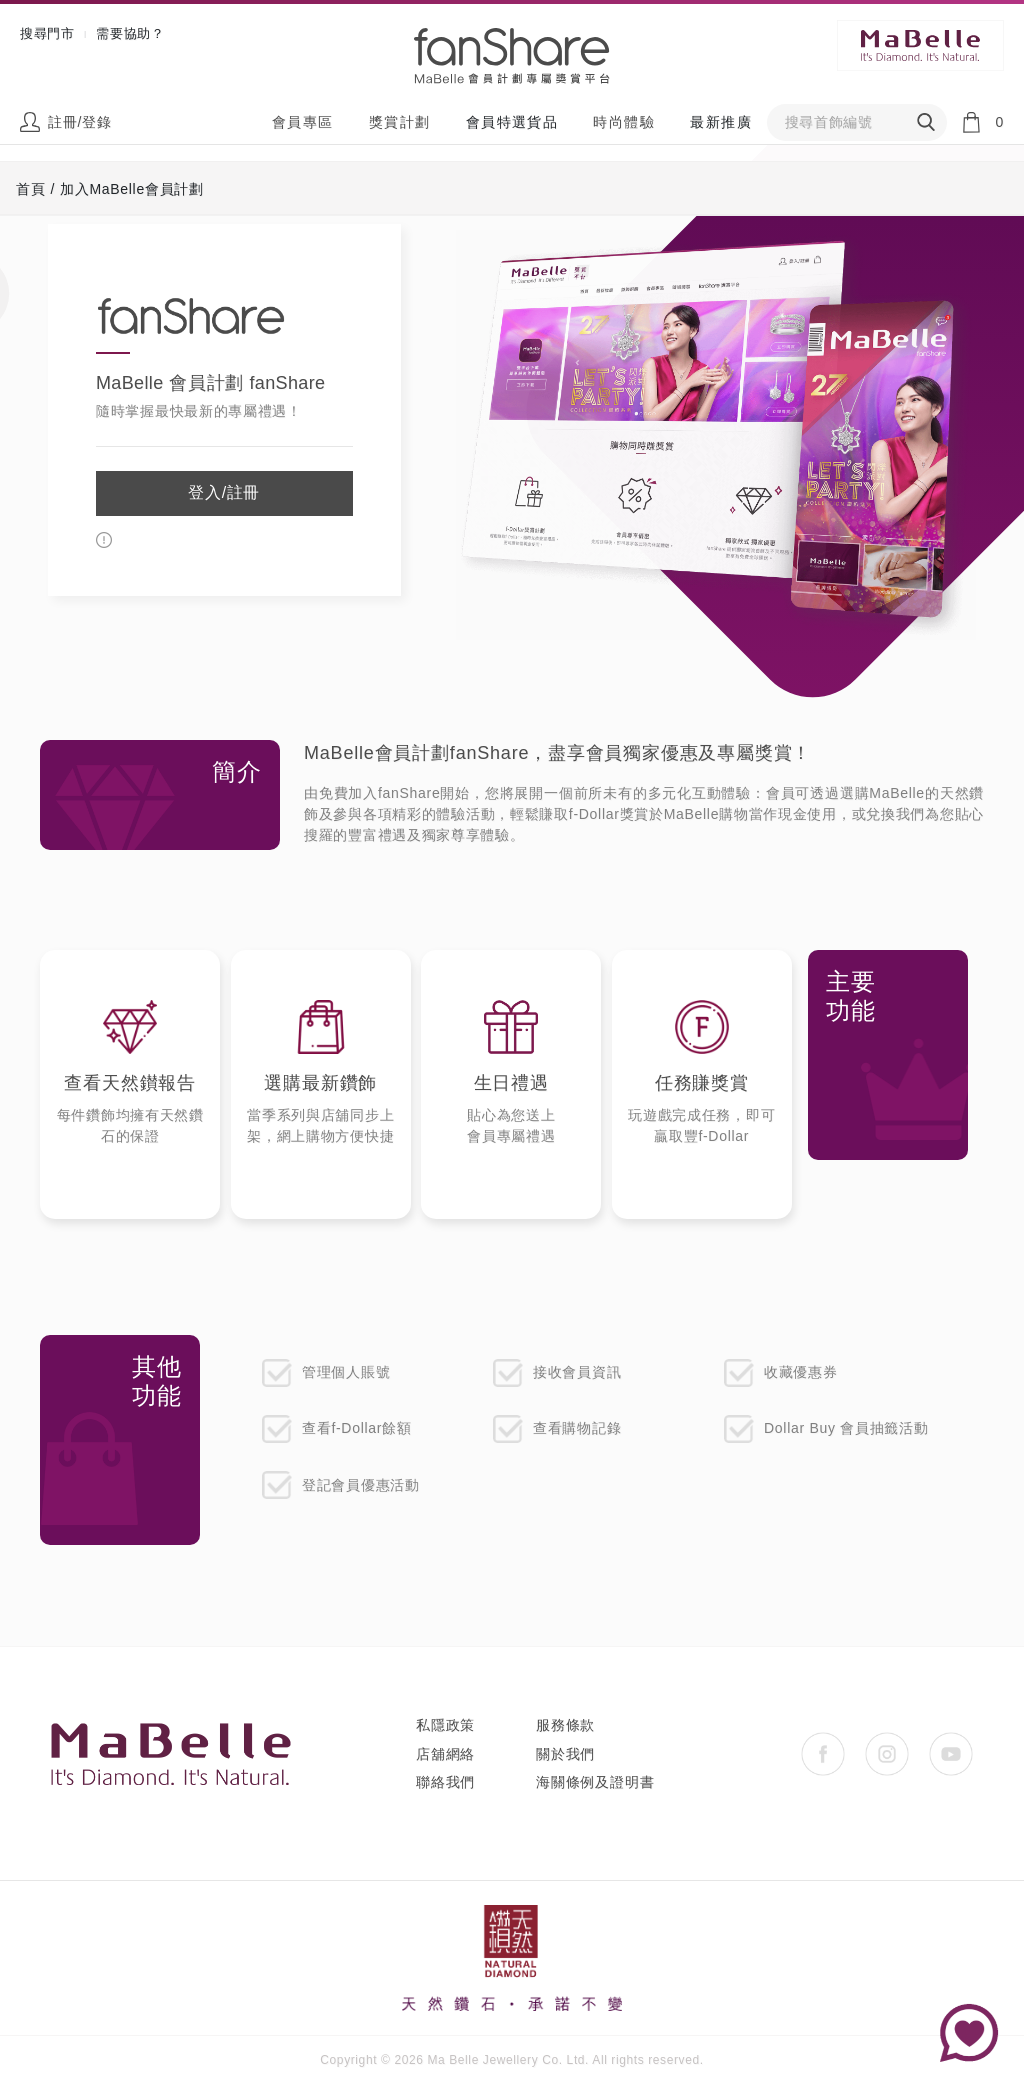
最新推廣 (721, 122)
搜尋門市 (47, 33)
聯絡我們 (445, 1782)
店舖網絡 (445, 1754)
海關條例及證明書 (595, 1782)
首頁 (30, 189)
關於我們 (565, 1754)
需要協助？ (130, 33)
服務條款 (565, 1725)
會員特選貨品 (512, 122)
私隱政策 (445, 1725)
